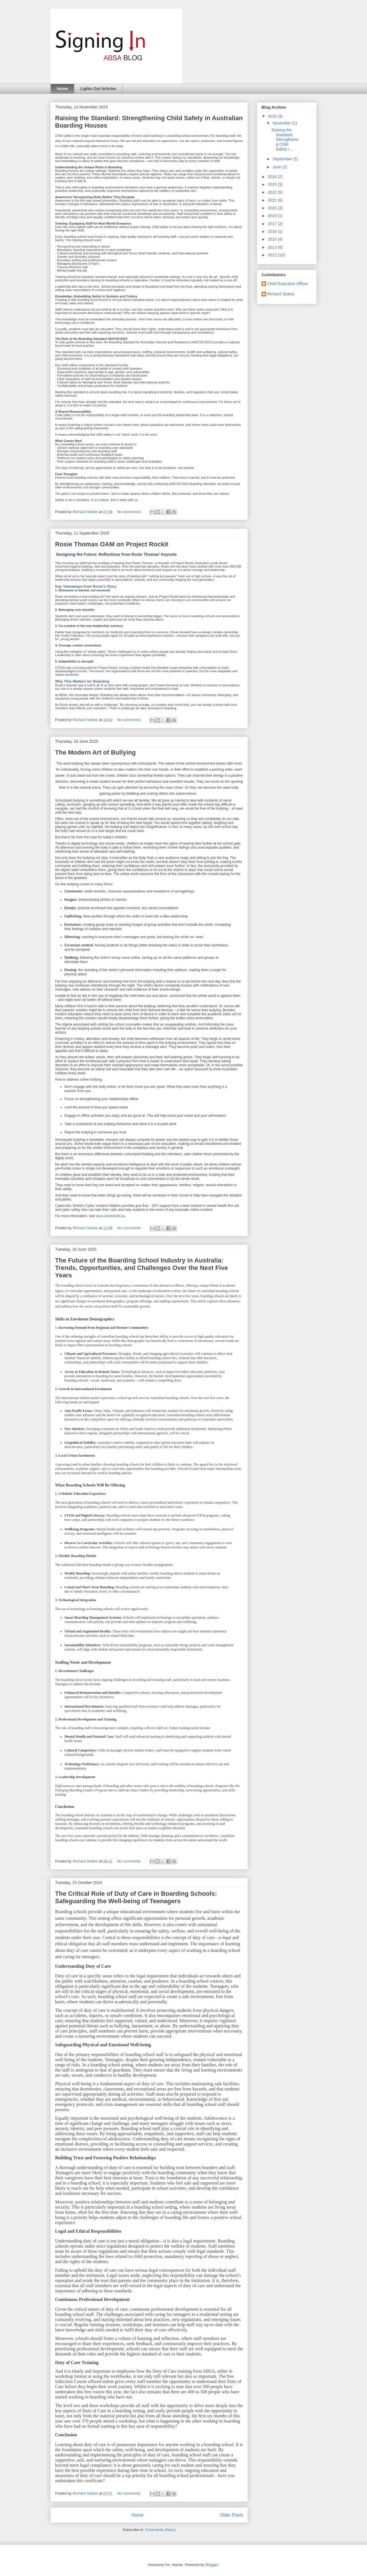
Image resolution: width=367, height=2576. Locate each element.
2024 (273, 176)
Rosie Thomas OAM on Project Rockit (111, 544)
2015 (273, 239)
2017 (273, 223)
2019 (273, 215)
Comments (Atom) (160, 2530)
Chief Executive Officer (287, 283)
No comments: (129, 512)
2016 (273, 231)
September (282, 159)
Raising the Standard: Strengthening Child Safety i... (285, 139)
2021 (273, 200)
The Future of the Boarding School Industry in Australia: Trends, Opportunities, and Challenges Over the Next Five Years (141, 1268)
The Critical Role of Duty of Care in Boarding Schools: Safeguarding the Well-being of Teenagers (136, 1897)
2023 (273, 184)
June (277, 167)
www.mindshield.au (110, 1216)
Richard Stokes (280, 294)
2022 (273, 192)
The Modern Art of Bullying (95, 752)
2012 (273, 255)
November (282, 123)
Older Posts (231, 2515)
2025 (273, 116)
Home (62, 88)
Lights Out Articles (98, 88)
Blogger (211, 2565)
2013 (273, 247)
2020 (273, 208)
